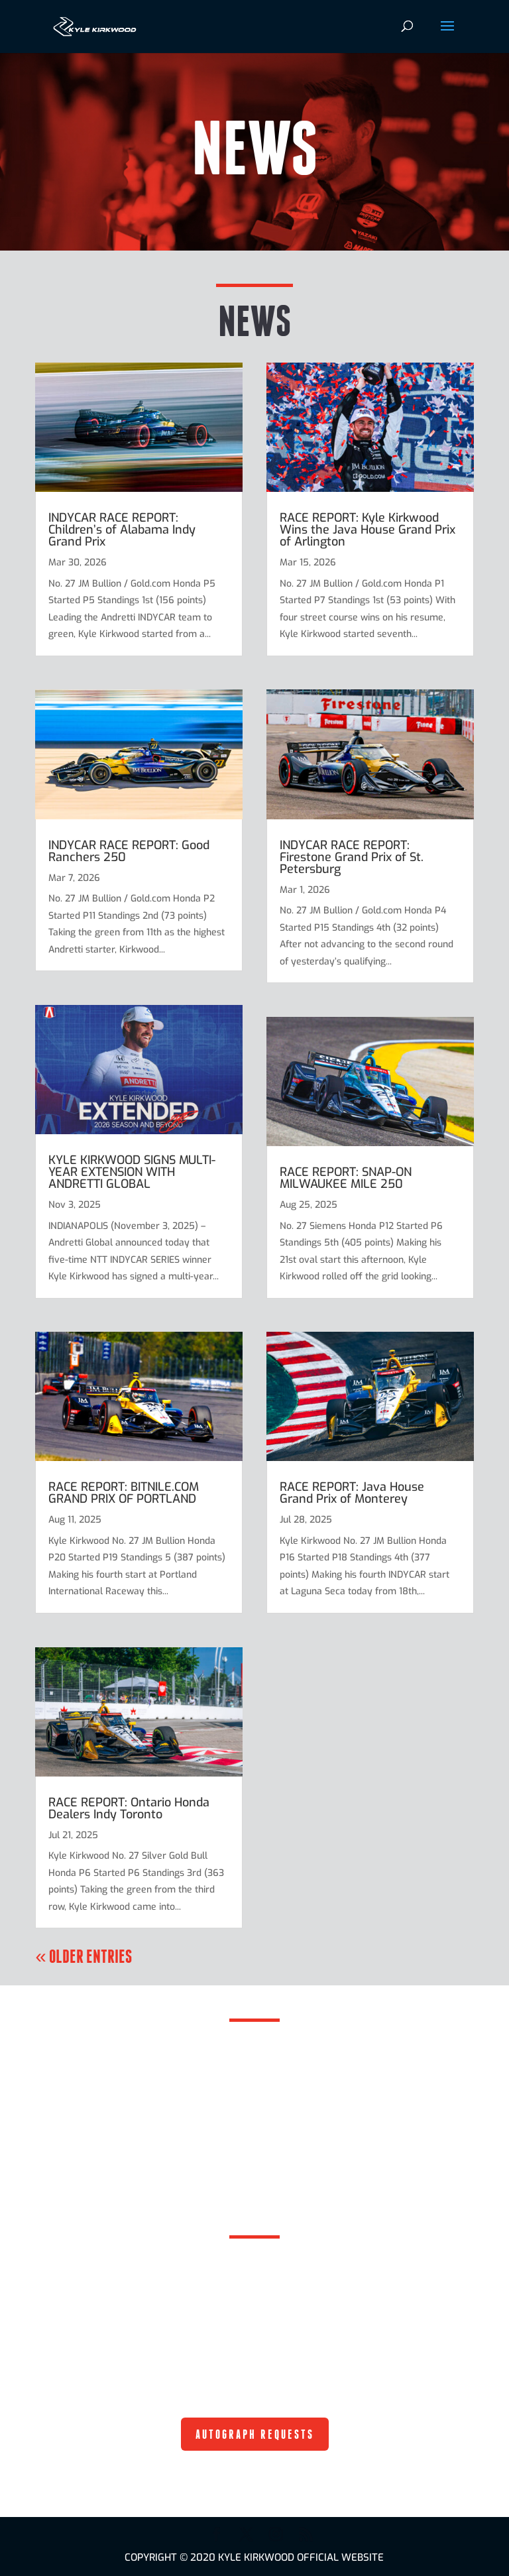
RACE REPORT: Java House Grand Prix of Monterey (352, 1493)
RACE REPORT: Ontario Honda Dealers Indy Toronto (128, 1808)
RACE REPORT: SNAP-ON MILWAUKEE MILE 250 (346, 1178)
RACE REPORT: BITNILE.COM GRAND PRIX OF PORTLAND (123, 1493)
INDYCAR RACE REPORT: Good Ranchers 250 (128, 851)
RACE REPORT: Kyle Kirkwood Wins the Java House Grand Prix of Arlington (367, 530)
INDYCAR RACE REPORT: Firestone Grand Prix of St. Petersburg (352, 857)
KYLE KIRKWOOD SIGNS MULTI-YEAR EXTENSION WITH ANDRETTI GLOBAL (131, 1172)
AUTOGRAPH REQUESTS (255, 2434)
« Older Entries (83, 1956)
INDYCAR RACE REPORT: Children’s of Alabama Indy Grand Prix (122, 530)
